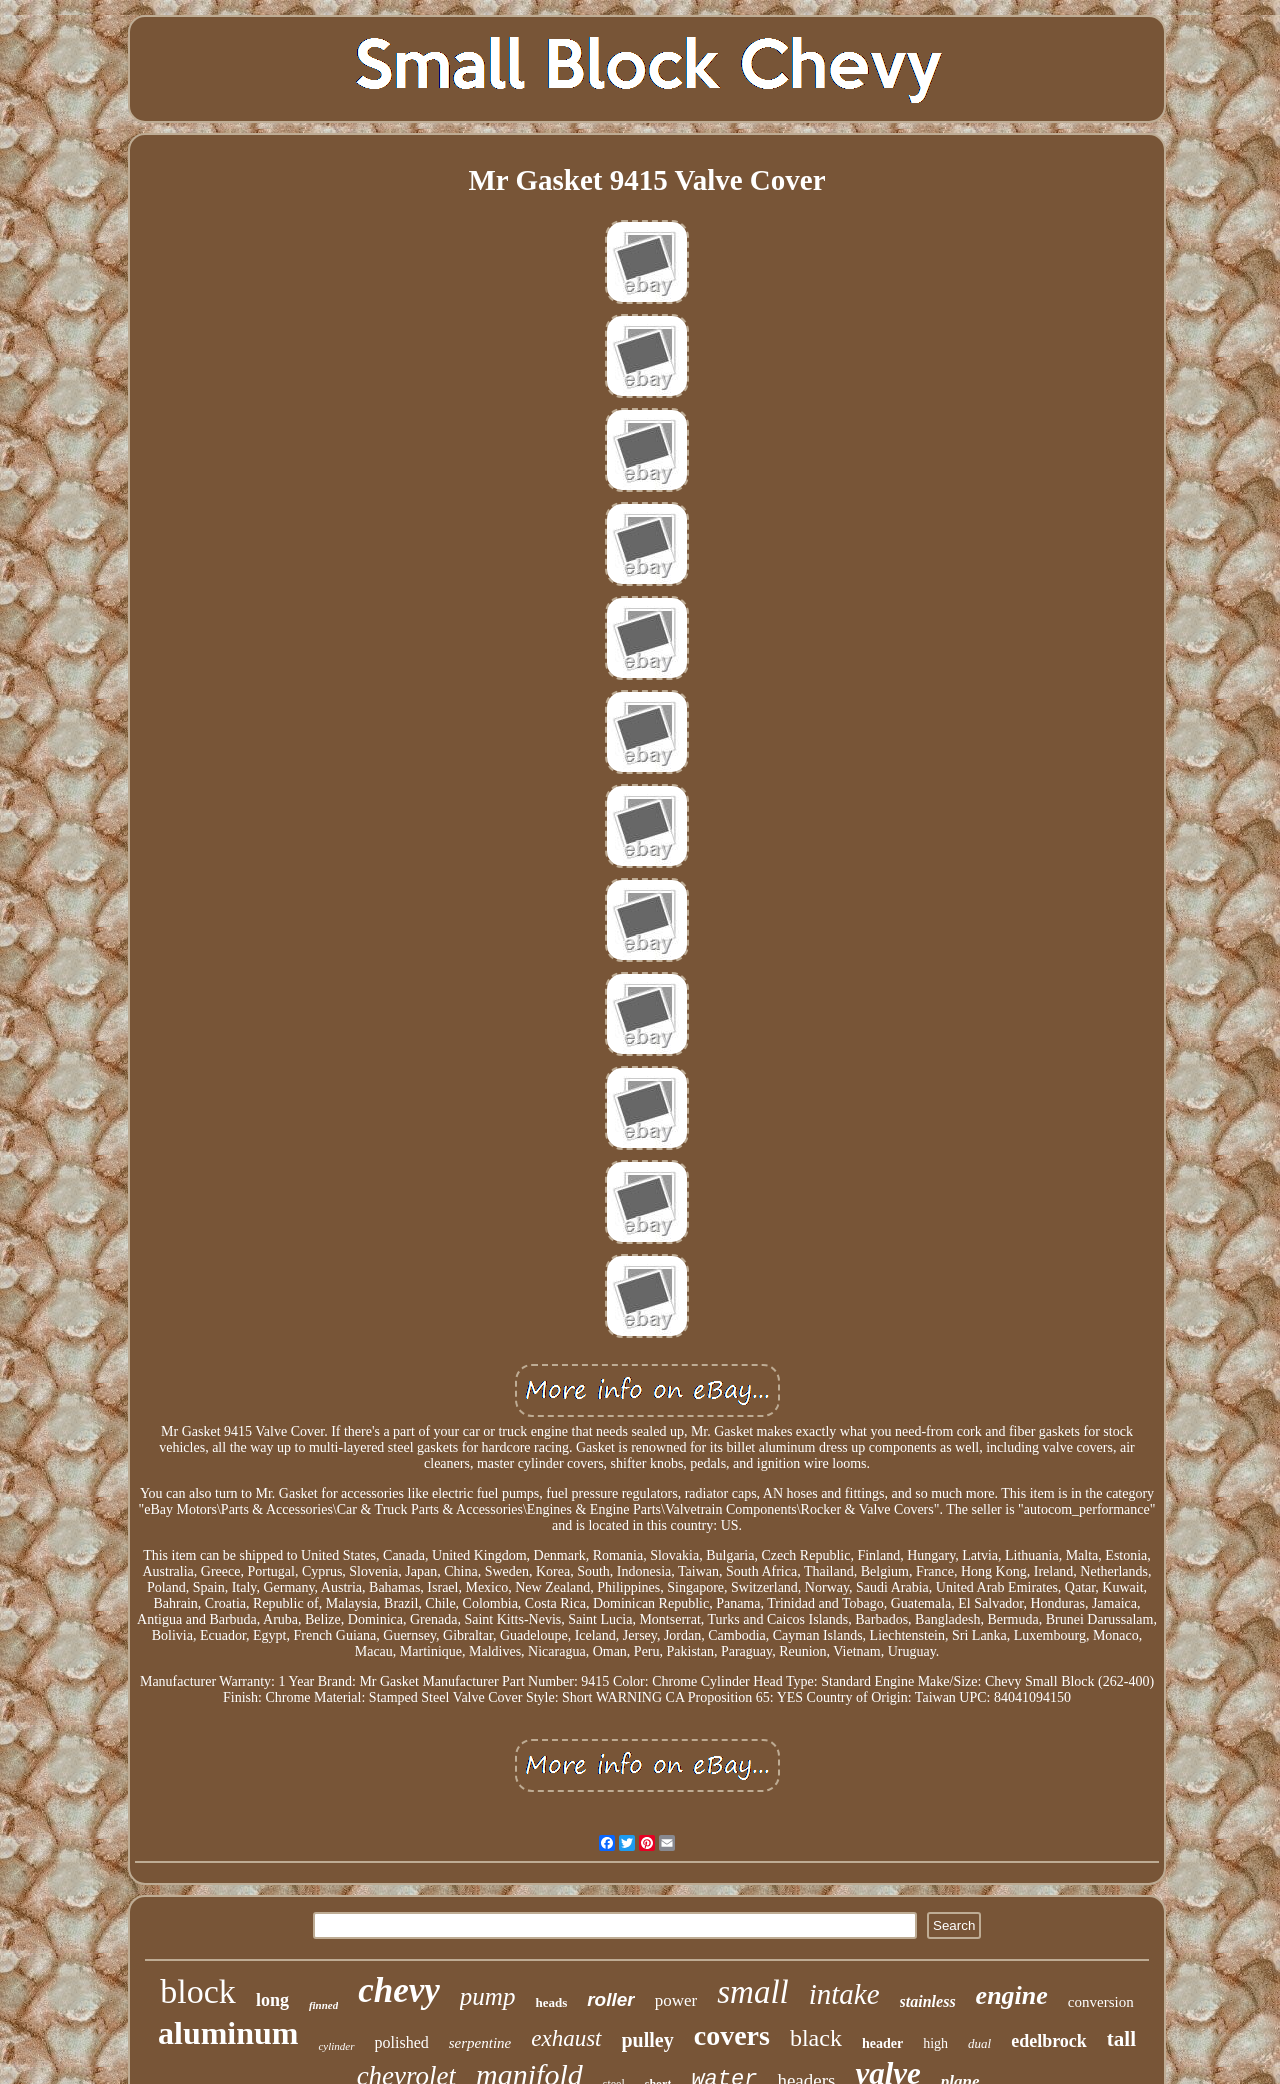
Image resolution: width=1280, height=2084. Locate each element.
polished (402, 2042)
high (935, 2043)
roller (611, 1999)
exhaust (566, 2038)
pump (488, 1996)
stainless (928, 2001)
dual (979, 2043)
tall (1121, 2039)
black (816, 2038)
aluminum (228, 2033)
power (676, 2000)
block (198, 1991)
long (272, 2000)
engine (1012, 1995)
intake (844, 1994)
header (882, 2043)
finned (323, 2005)
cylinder (336, 2046)
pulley (648, 2040)
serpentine (480, 2043)
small (753, 1992)
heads (551, 2002)
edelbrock (1049, 2041)
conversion (1101, 2002)
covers (732, 2035)
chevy (399, 1990)
